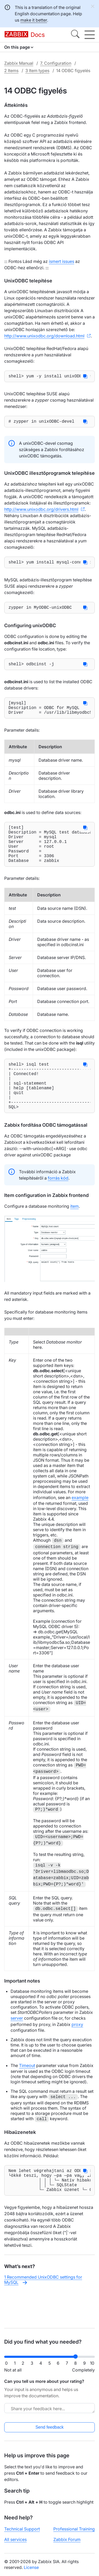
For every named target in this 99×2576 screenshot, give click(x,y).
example (80, 1524)
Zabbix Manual (18, 63)
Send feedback (49, 2427)
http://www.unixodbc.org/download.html (44, 335)
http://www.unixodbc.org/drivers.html (41, 511)
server (17, 2045)
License (31, 2567)
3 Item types (37, 70)
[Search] (75, 35)
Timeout (27, 2092)
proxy (77, 2051)
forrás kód (58, 1205)
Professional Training (74, 2529)
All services (15, 2539)
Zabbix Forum (67, 2539)
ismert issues (61, 261)
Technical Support (22, 2529)
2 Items (11, 70)
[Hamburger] (89, 35)
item (74, 1233)
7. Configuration (55, 63)
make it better (33, 20)
